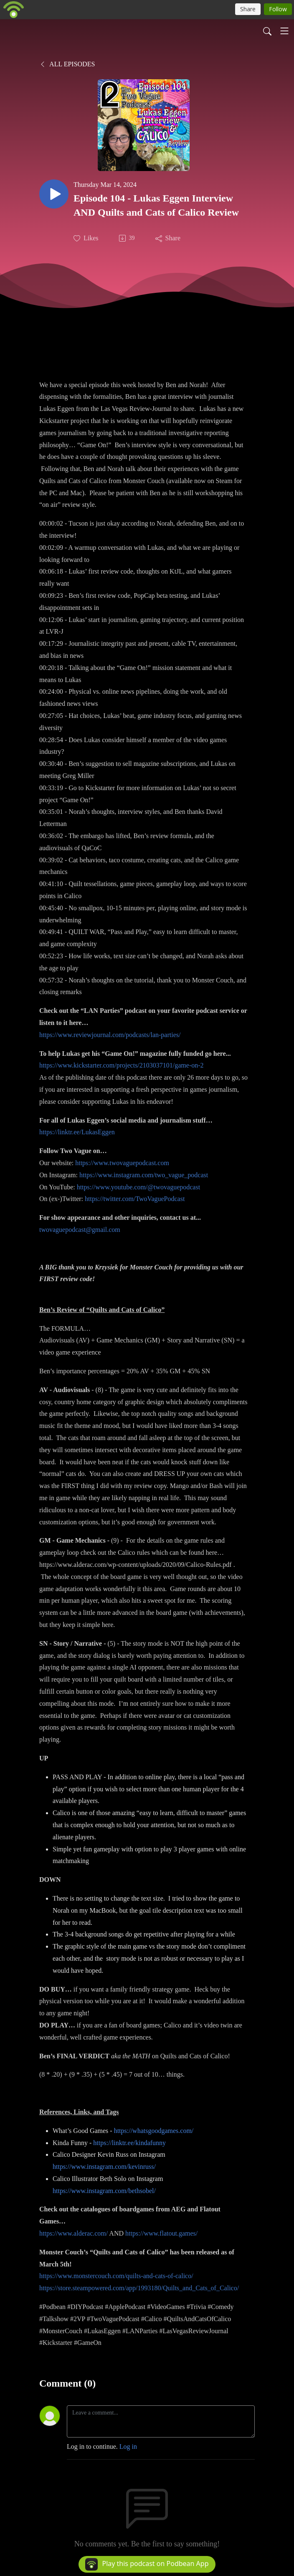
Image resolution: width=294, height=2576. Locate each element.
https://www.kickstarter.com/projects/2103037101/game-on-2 (121, 1065)
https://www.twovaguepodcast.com (122, 1162)
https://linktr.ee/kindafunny (129, 2142)
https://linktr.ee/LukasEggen (77, 1132)
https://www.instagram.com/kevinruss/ (104, 2166)
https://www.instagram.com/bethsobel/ (104, 2190)
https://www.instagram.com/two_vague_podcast (143, 1174)
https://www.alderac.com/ (73, 2233)
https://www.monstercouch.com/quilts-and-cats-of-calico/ (116, 2275)
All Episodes (67, 64)
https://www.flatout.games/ (161, 2233)
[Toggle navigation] (284, 31)
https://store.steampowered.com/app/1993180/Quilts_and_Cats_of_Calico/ (139, 2287)
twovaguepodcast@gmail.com (79, 1229)
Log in (128, 2446)
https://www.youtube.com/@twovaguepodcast (138, 1187)
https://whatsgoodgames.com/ (154, 2130)
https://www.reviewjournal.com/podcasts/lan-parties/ (109, 1034)
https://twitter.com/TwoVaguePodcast (135, 1198)
